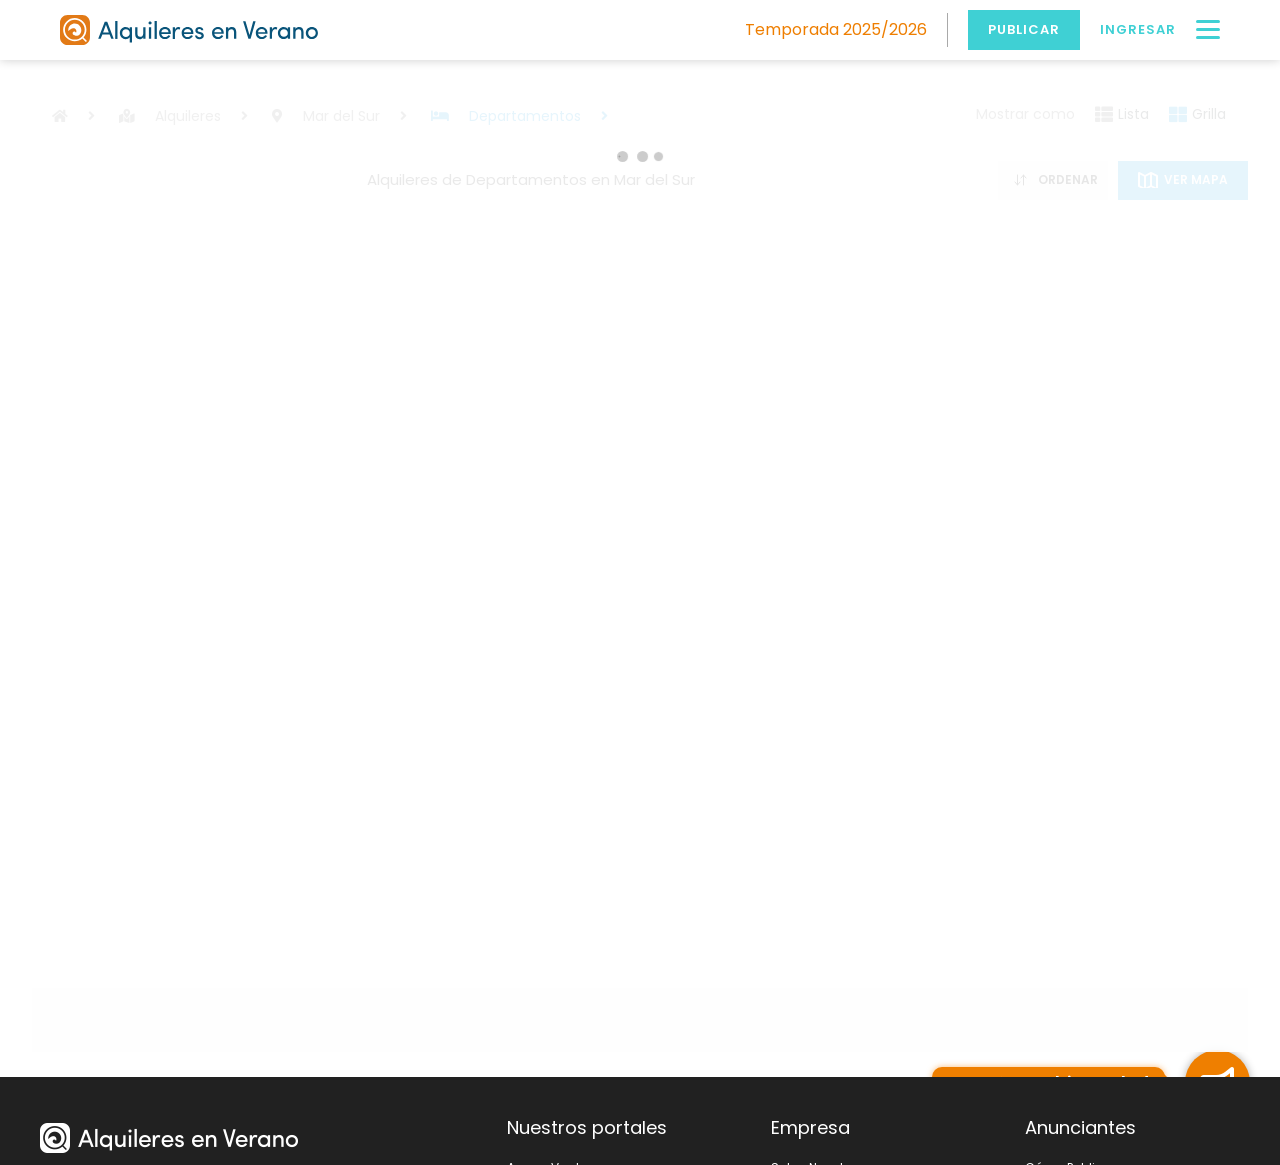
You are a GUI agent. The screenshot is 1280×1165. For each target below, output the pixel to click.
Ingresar (1138, 29)
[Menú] (1208, 30)
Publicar (1024, 29)
